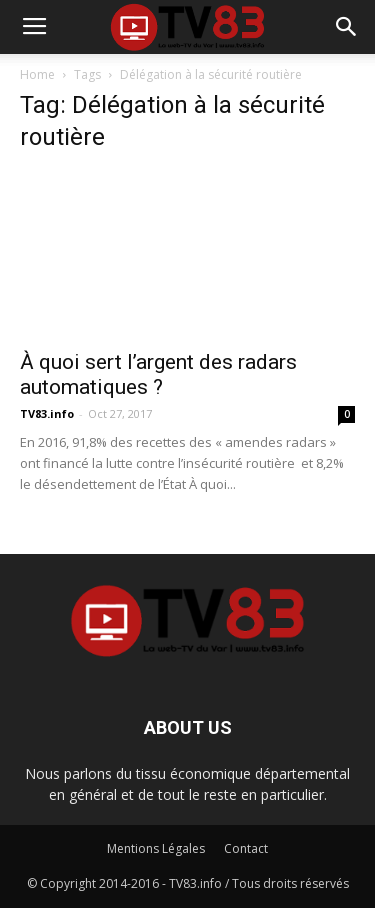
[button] (347, 27)
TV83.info (47, 413)
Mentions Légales (156, 848)
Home (37, 74)
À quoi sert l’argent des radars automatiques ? (158, 374)
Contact (246, 848)
